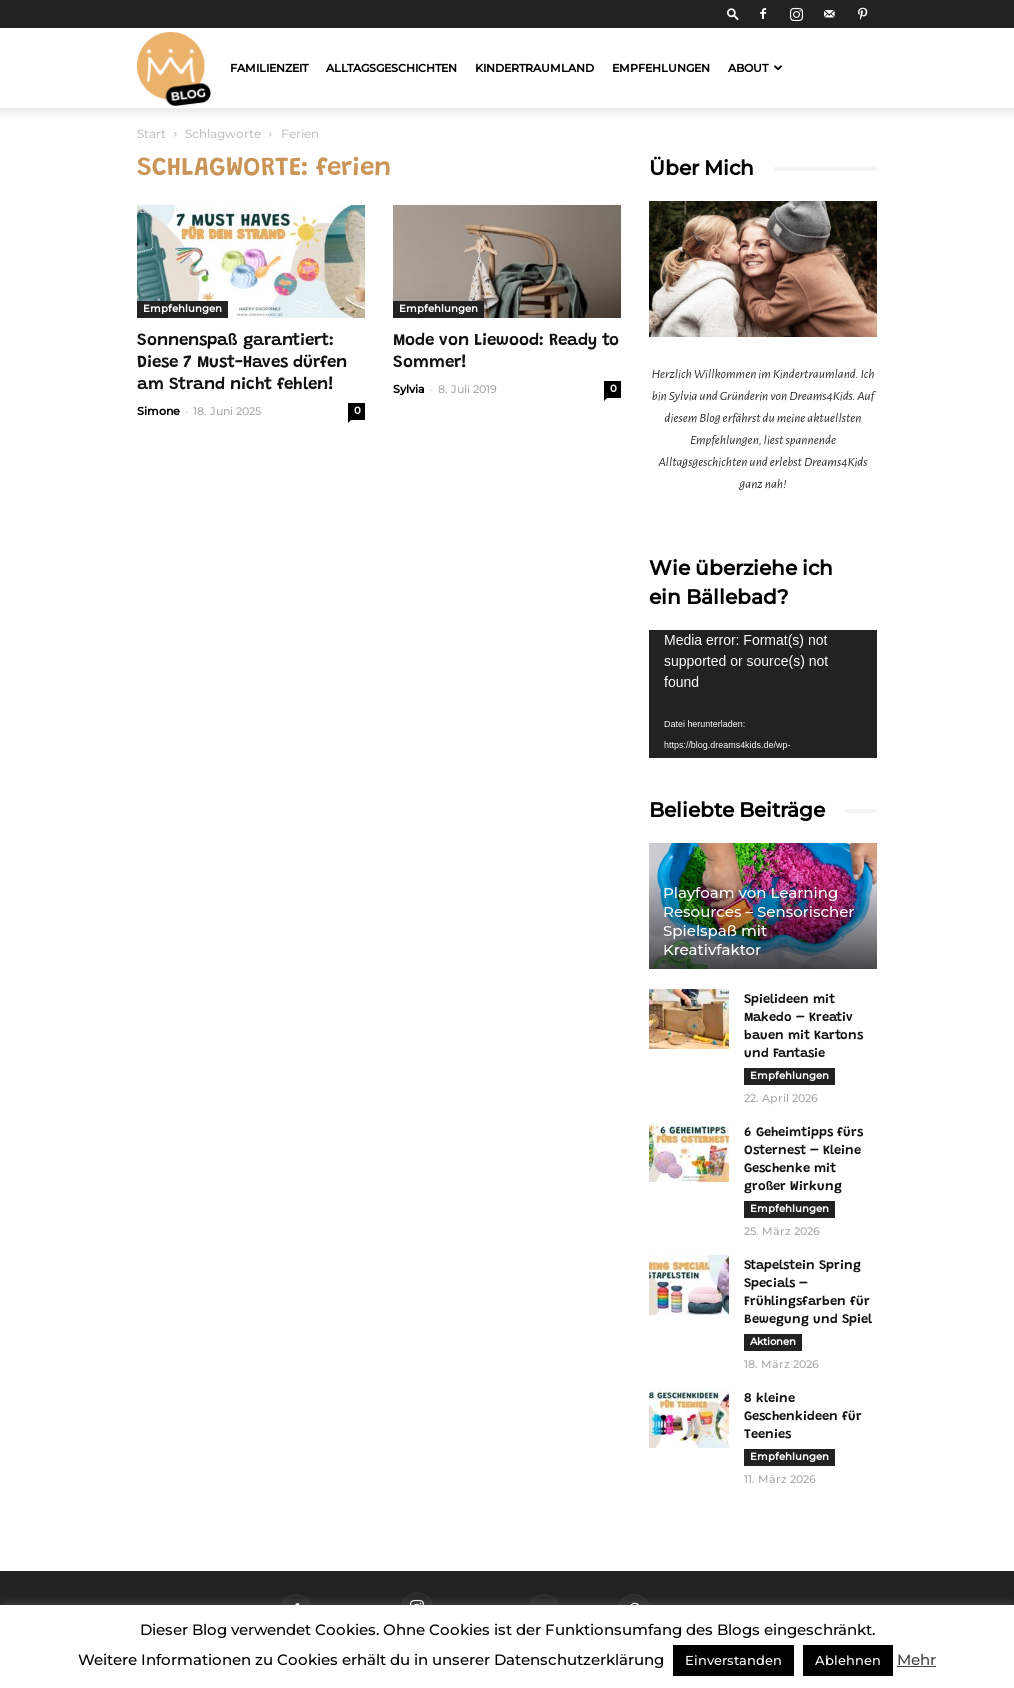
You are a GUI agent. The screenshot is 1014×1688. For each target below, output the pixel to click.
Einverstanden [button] (733, 1660)
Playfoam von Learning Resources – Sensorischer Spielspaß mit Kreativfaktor (758, 921)
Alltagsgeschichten (391, 68)
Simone (158, 411)
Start (151, 133)
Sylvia (409, 389)
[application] (763, 694)
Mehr (916, 1659)
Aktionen (773, 1341)
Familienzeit (269, 68)
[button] (733, 13)
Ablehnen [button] (848, 1660)
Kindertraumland (534, 68)
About (755, 68)
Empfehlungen (661, 68)
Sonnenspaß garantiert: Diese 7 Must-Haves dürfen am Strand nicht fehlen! (242, 363)
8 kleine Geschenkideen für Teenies (803, 1416)
